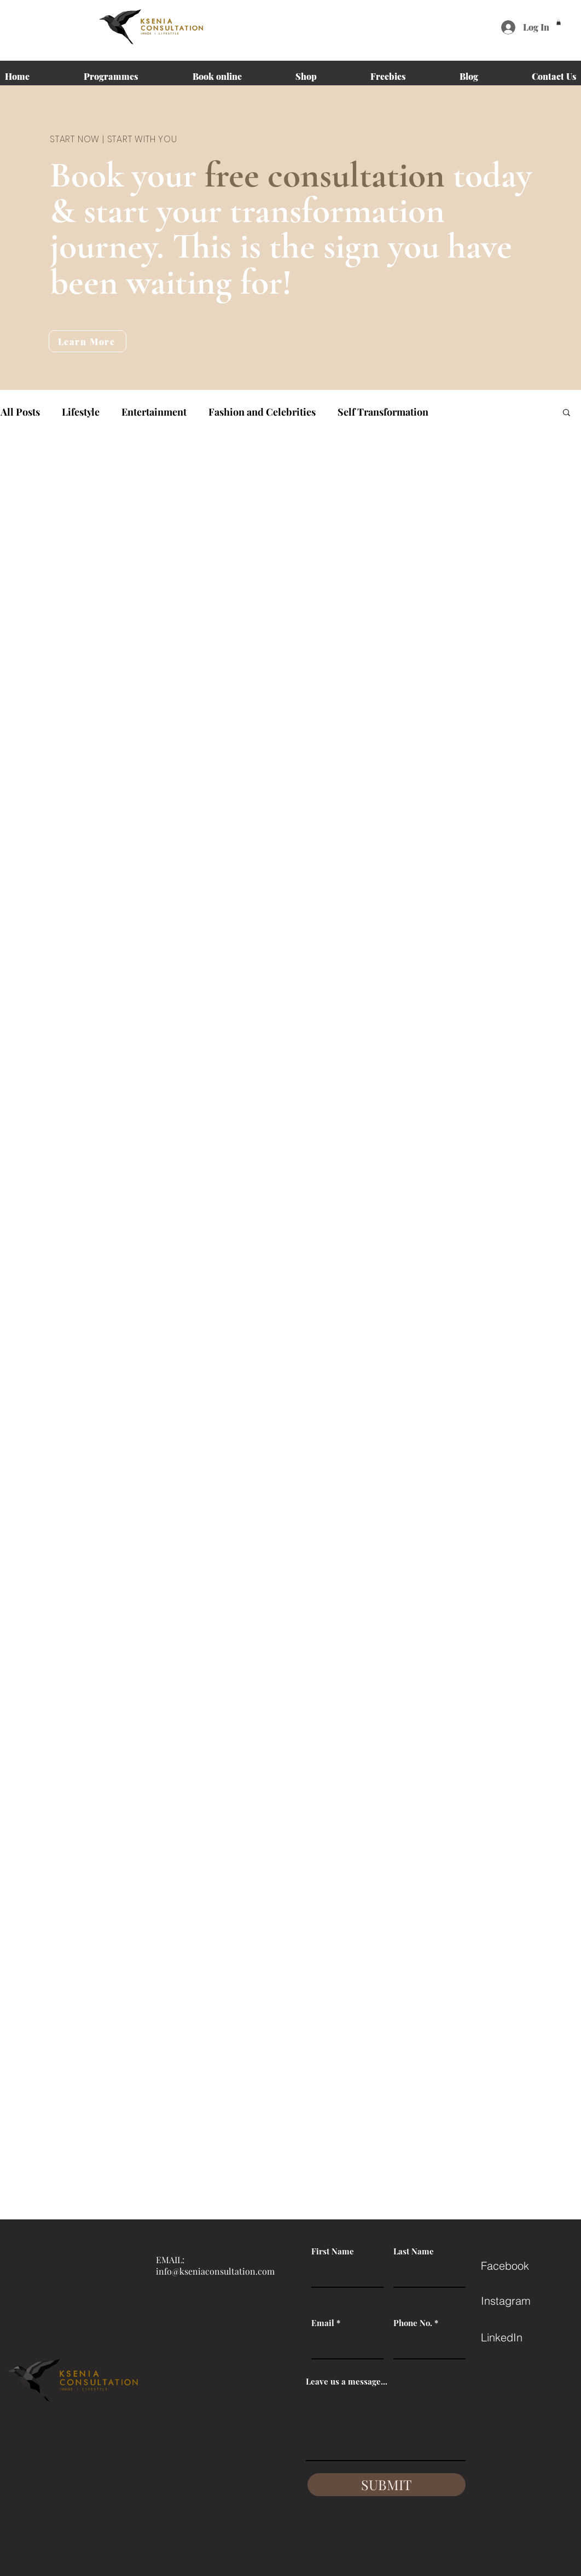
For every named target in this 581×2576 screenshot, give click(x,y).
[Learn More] (87, 341)
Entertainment (154, 411)
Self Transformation (383, 411)
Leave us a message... (346, 2381)
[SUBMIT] (386, 2484)
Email (322, 2323)
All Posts (20, 411)
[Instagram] (520, 2301)
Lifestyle (81, 411)
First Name (332, 2251)
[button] (558, 22)
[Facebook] (520, 2266)
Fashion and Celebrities (262, 411)
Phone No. (412, 2323)
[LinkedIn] (520, 2337)
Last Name (413, 2251)
